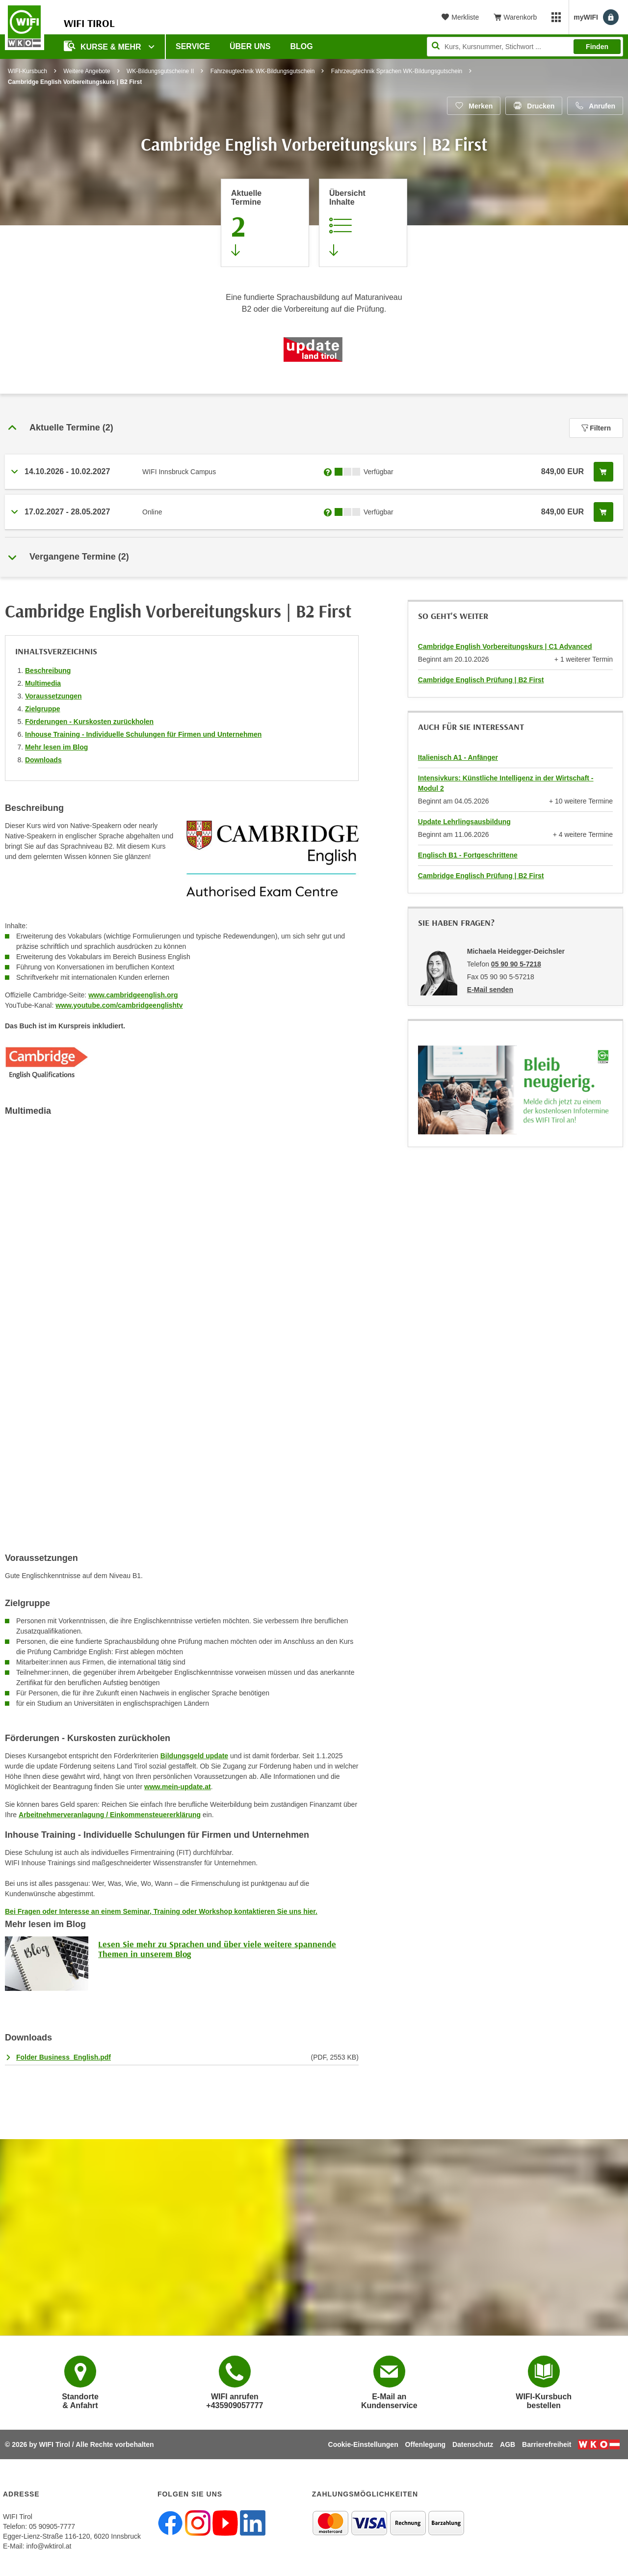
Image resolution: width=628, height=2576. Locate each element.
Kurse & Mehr (103, 46)
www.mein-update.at (177, 1787)
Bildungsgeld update (194, 1756)
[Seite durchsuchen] (525, 46)
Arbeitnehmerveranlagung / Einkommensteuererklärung (110, 1815)
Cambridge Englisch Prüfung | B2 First (481, 680)
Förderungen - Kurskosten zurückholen (89, 721)
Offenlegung (425, 2444)
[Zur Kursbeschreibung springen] (363, 223)
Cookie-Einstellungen (363, 2444)
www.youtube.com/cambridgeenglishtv (119, 1005)
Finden (597, 47)
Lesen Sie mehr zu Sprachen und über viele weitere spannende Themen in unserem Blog (217, 1948)
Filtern (596, 428)
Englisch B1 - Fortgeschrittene (468, 855)
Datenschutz (472, 2444)
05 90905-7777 (52, 2526)
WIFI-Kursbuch (27, 71)
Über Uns (250, 46)
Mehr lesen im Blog (56, 747)
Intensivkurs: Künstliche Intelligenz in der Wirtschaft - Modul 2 (506, 783)
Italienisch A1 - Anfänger (458, 757)
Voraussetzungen (53, 696)
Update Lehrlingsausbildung (464, 822)
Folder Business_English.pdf (63, 2057)
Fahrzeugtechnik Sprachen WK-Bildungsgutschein (396, 71)
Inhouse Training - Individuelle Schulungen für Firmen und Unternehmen (143, 734)
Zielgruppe (42, 709)
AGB (507, 2444)
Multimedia (43, 683)
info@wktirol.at (48, 2546)
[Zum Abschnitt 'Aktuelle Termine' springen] (265, 223)
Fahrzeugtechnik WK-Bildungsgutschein (262, 71)
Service (193, 46)
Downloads (43, 760)
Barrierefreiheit (546, 2444)
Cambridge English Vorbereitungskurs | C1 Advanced (505, 646)
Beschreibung (48, 670)
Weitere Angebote (86, 71)
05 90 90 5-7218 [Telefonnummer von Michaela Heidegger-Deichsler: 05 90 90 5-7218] (516, 964)
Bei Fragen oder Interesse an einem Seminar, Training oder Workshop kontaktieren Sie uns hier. (161, 1911)
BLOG (301, 46)
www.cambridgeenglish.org (133, 995)
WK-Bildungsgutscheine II (160, 71)
